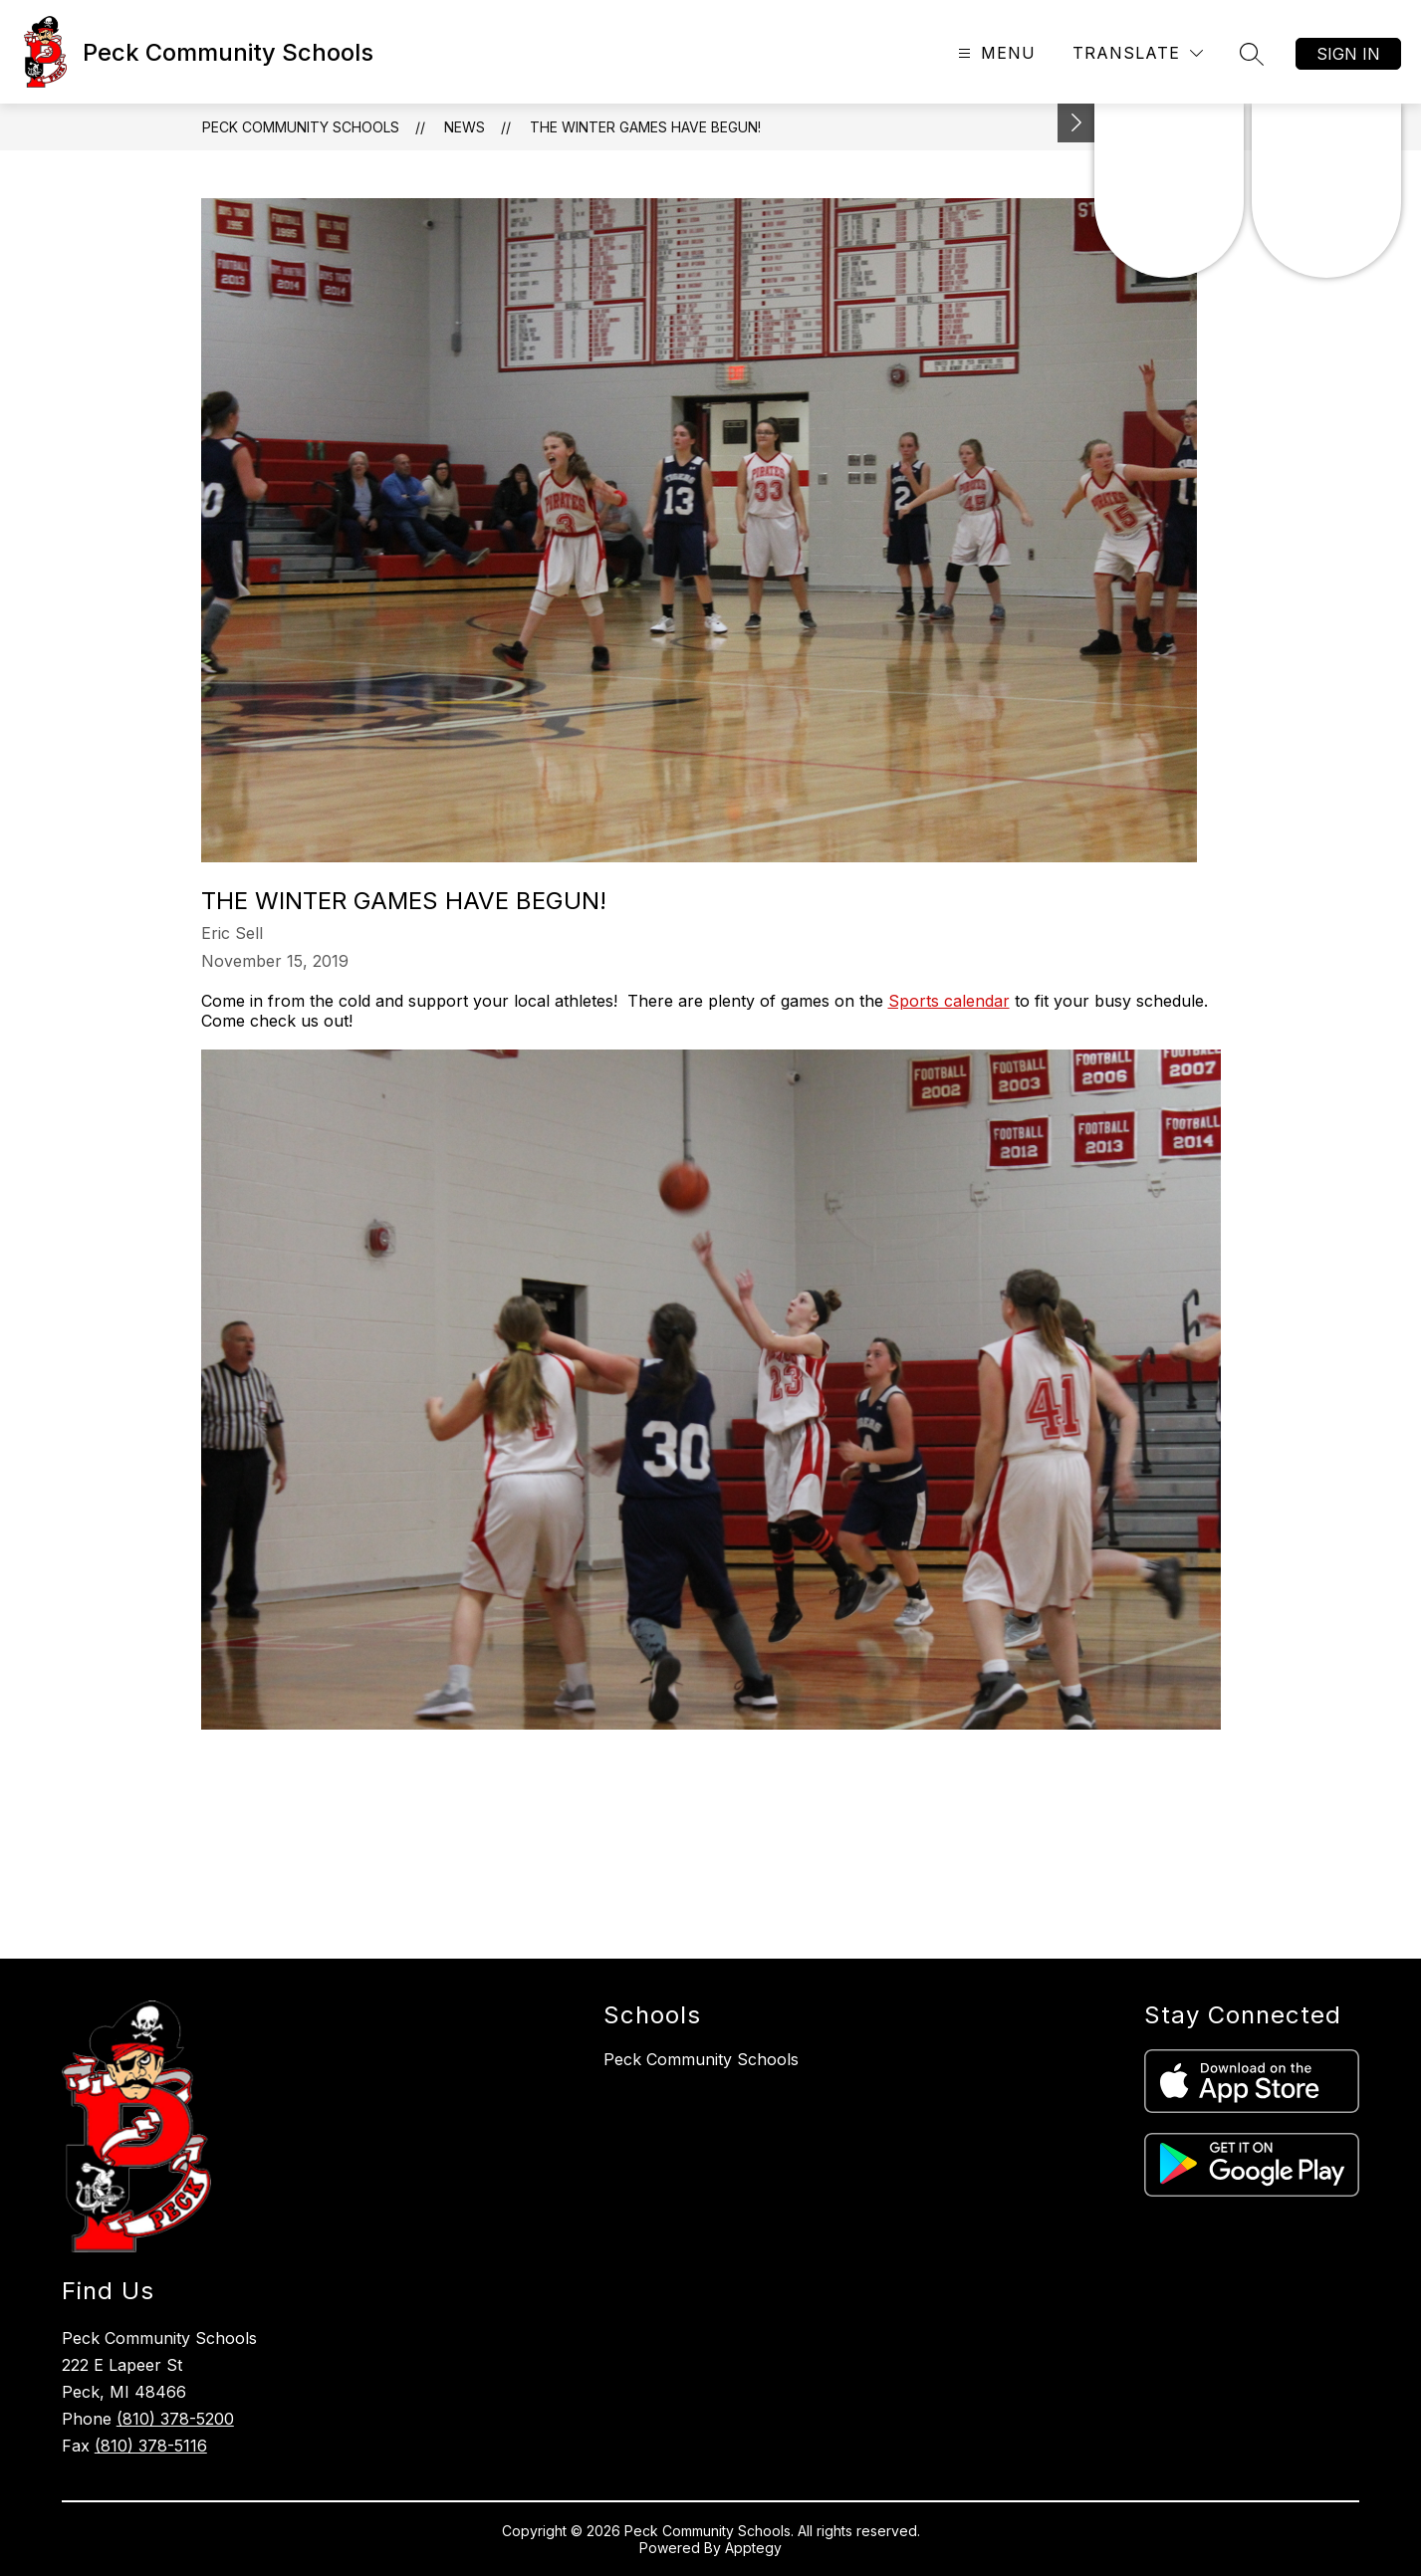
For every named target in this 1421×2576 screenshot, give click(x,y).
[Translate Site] (1137, 53)
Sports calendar (949, 1001)
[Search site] (1252, 54)
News (464, 126)
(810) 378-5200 (175, 2419)
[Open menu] (994, 53)
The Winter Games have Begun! (645, 126)
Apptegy (753, 2547)
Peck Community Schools (300, 126)
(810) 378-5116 (151, 2446)
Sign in (1348, 54)
